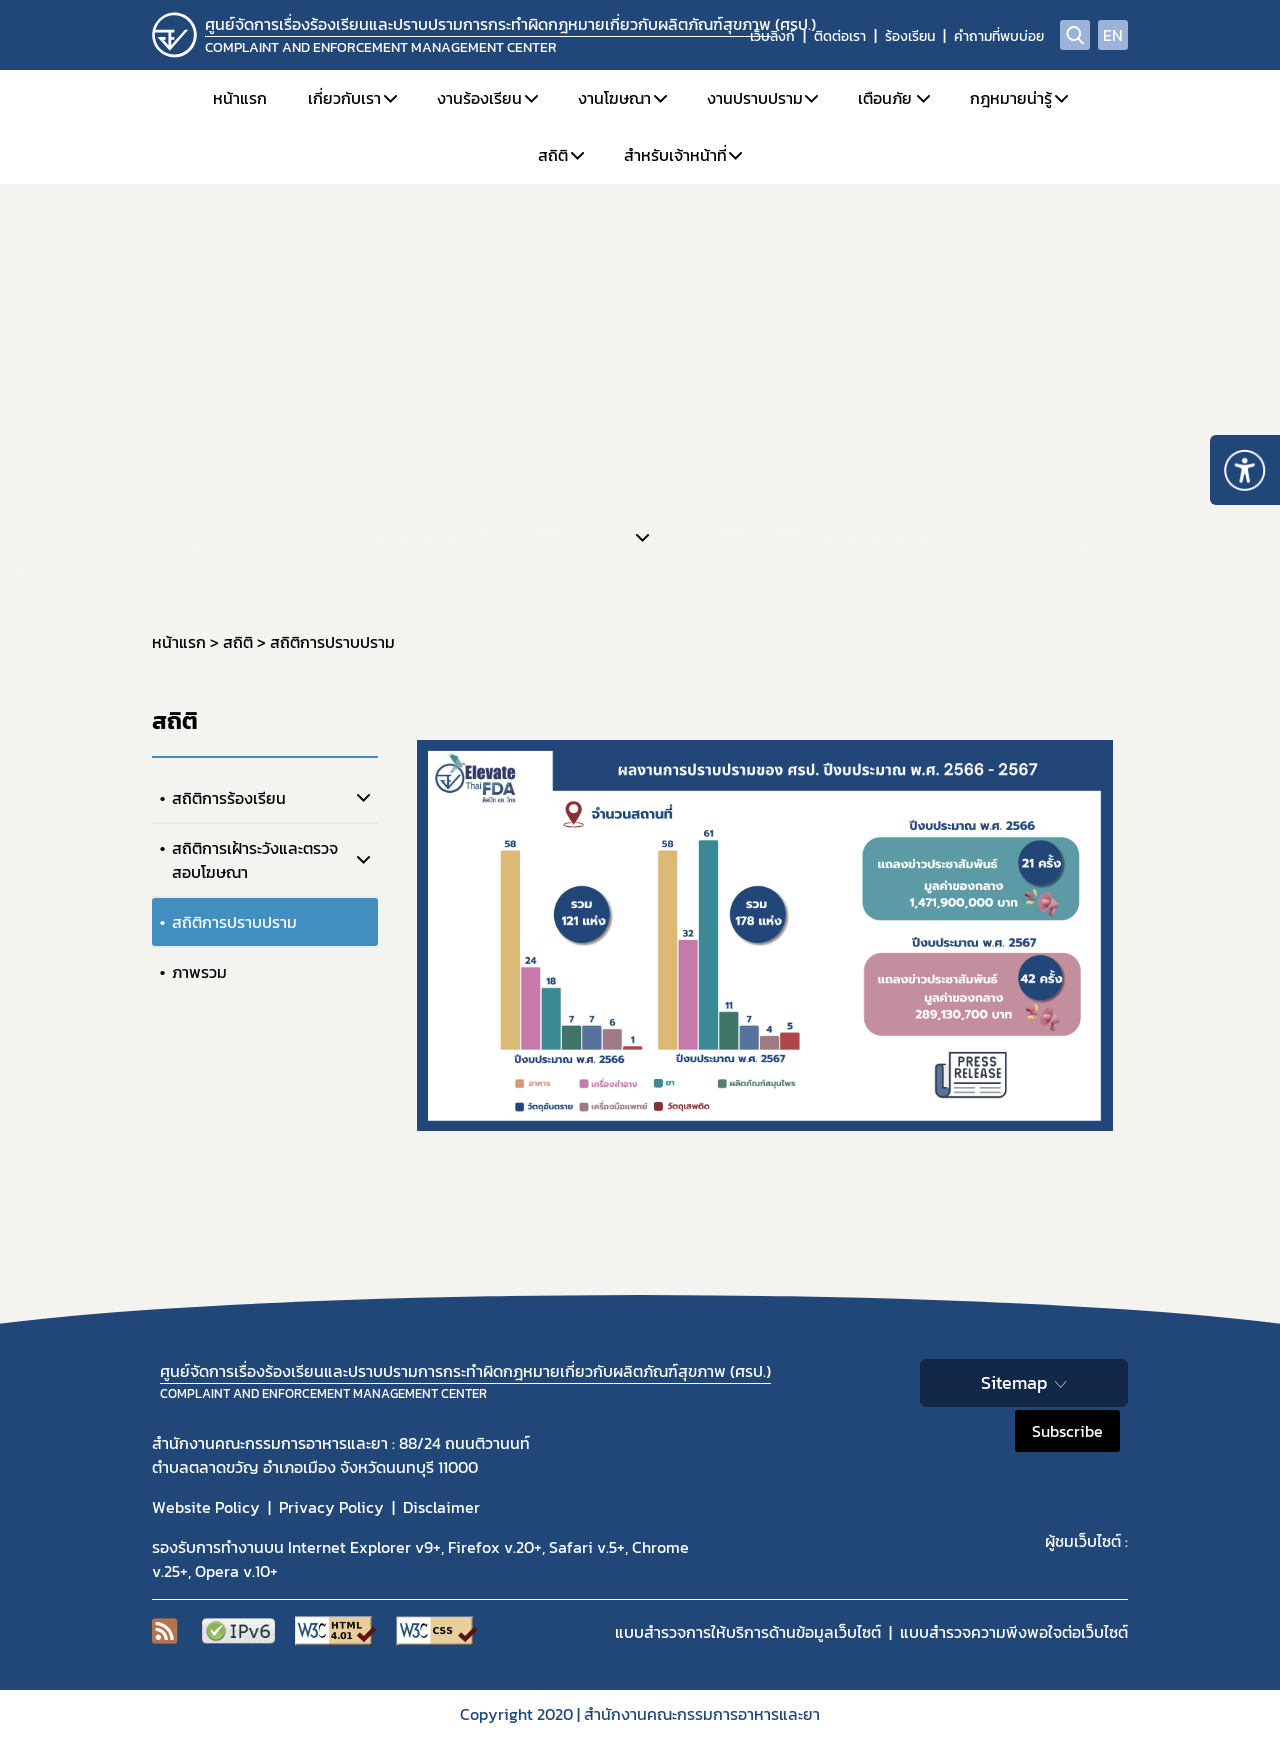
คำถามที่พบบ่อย (999, 36)
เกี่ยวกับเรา (344, 98)
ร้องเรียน (910, 36)
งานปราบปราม (755, 98)
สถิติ (553, 155)
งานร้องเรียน (479, 98)
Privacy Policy (331, 1507)
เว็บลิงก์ (772, 36)
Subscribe (1067, 1431)
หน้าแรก (240, 98)
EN (1113, 35)
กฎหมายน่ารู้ (1011, 98)
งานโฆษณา (614, 98)
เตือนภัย (885, 98)
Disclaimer (441, 1507)
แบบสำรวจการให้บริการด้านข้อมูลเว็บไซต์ (748, 1632)
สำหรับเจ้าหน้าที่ (675, 155)
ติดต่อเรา (840, 36)
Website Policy (206, 1507)
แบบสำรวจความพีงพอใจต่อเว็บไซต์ (1014, 1632)
